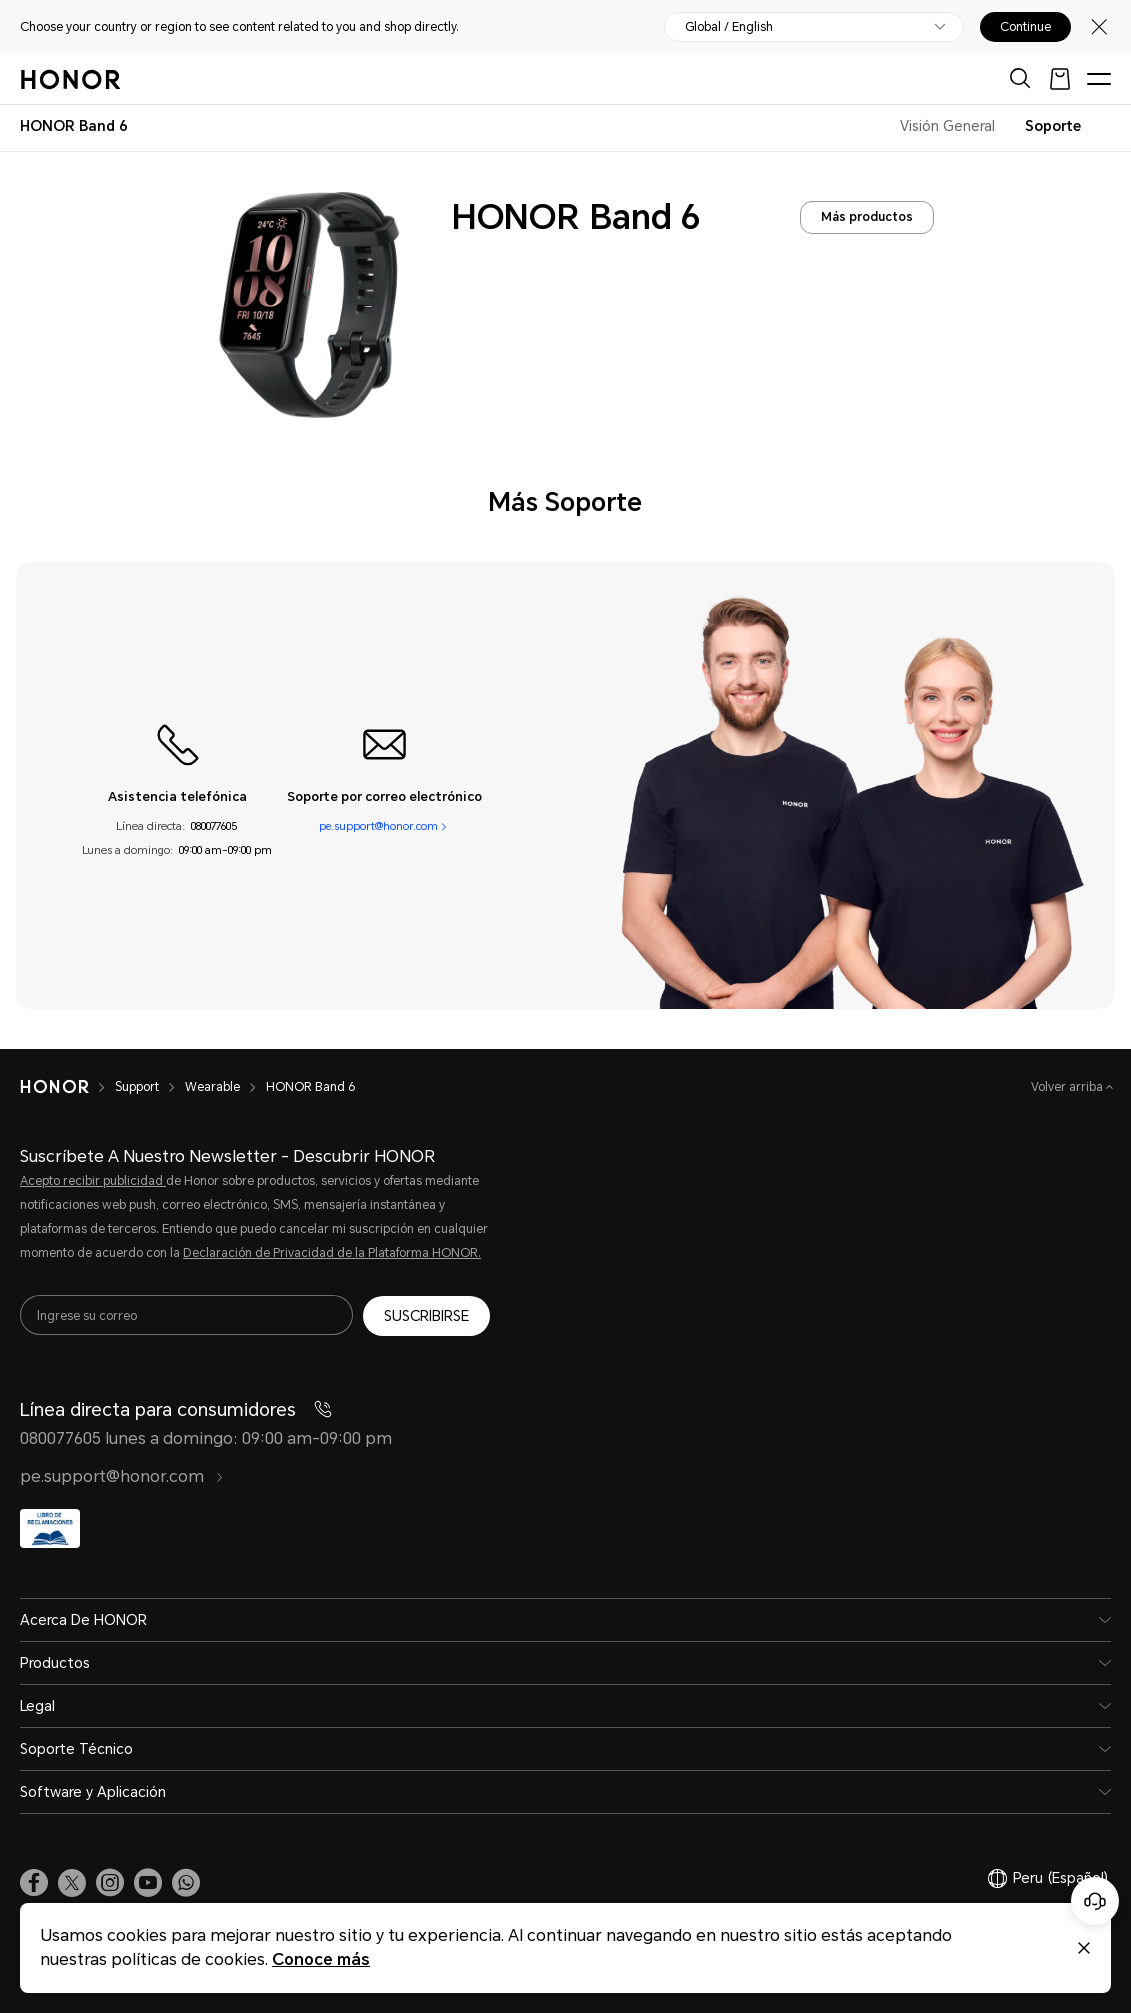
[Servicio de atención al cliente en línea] (1095, 1901)
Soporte (1053, 126)
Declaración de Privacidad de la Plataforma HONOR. (332, 1253)
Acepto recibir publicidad (93, 1181)
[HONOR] (67, 1087)
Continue (1025, 27)
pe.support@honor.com (378, 826)
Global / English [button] (729, 27)
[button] (186, 1883)
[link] (34, 1883)
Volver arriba (1068, 1087)
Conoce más (321, 1959)
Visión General (947, 126)
